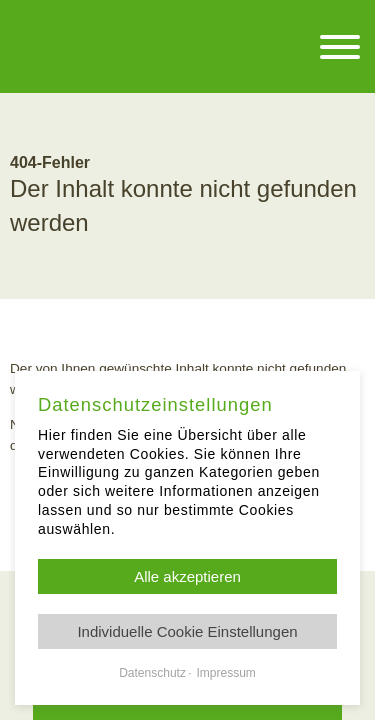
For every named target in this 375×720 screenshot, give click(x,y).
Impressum (225, 673)
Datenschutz (152, 673)
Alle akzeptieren (187, 576)
